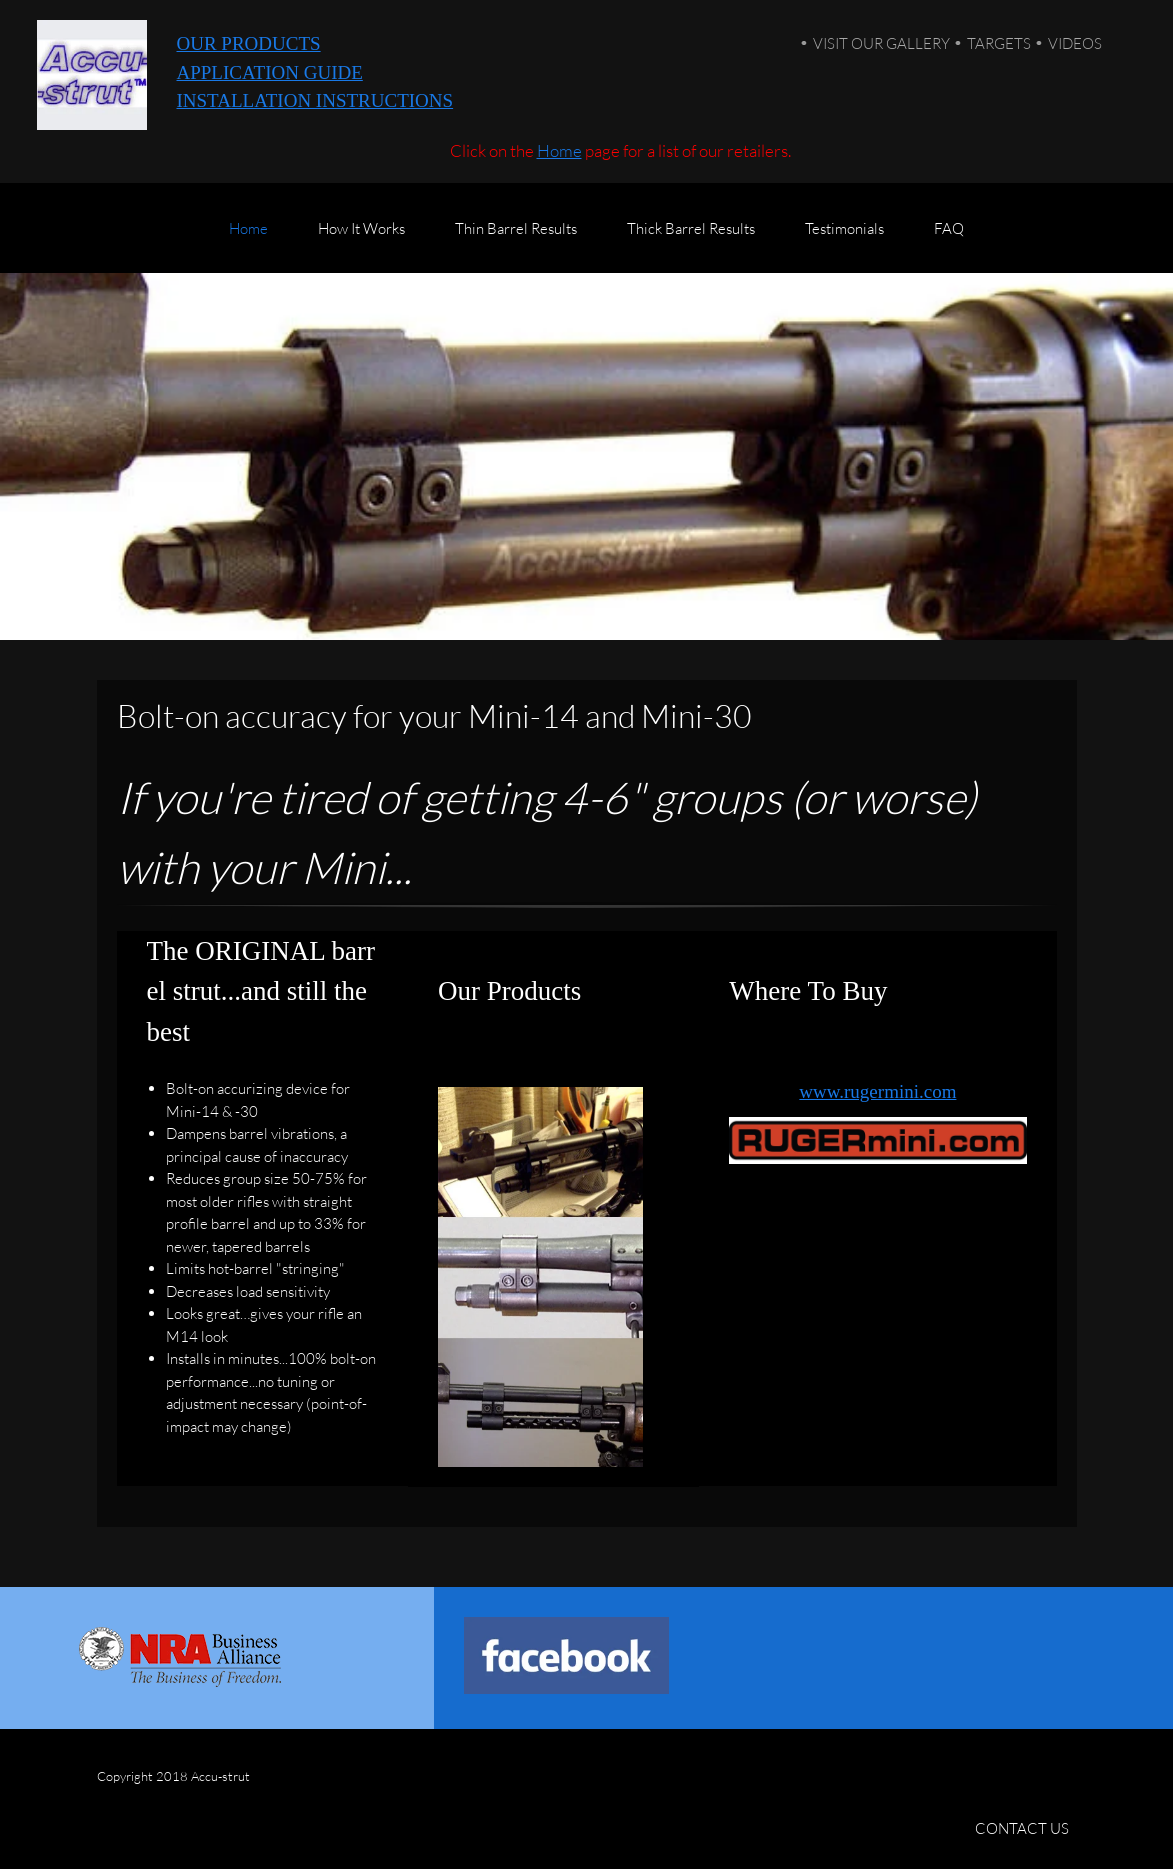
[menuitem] (248, 238)
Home (559, 150)
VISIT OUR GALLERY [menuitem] (881, 43)
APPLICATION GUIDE (270, 72)
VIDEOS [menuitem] (1075, 43)
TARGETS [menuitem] (999, 43)
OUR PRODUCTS (249, 43)
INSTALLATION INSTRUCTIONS (315, 100)
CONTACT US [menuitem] (1022, 1828)
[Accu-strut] (92, 75)
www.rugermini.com (877, 1091)
